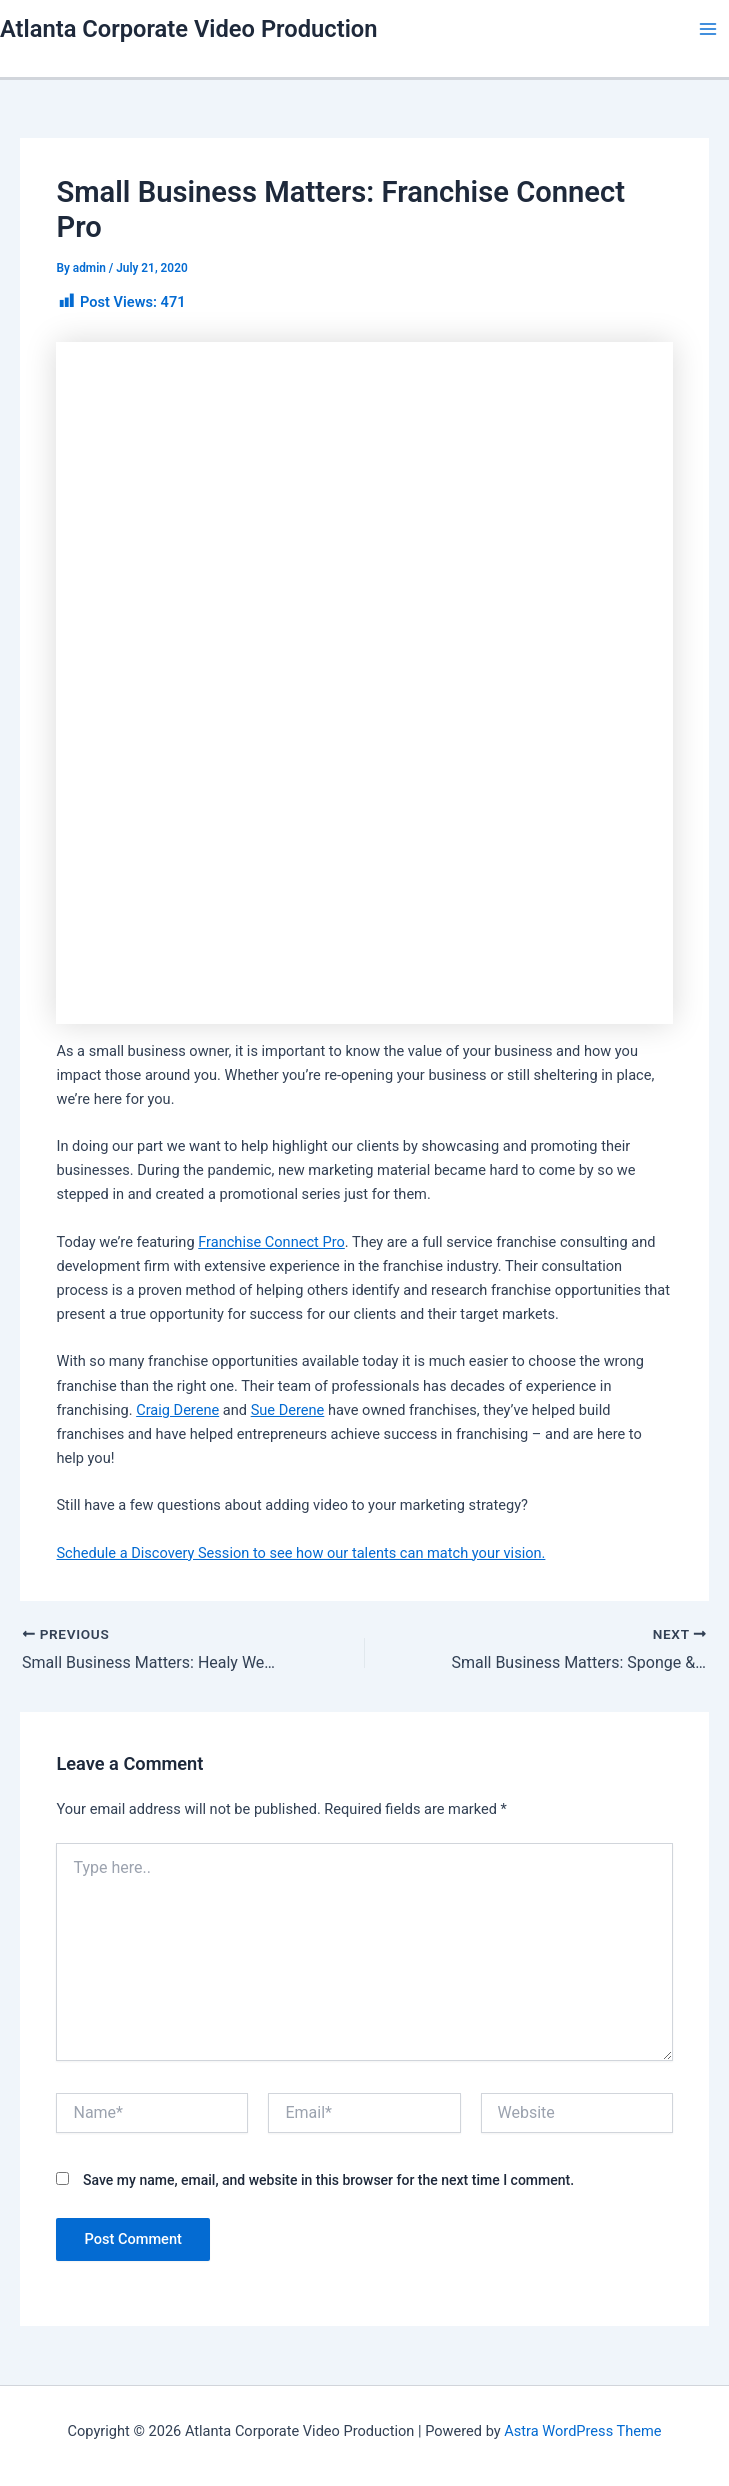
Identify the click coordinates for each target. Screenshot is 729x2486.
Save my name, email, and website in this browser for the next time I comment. (328, 2180)
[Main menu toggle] (708, 29)
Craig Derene (177, 1410)
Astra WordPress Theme (582, 2431)
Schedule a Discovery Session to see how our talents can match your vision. (300, 1553)
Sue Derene (288, 1410)
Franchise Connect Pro (271, 1242)
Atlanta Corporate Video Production (188, 29)
